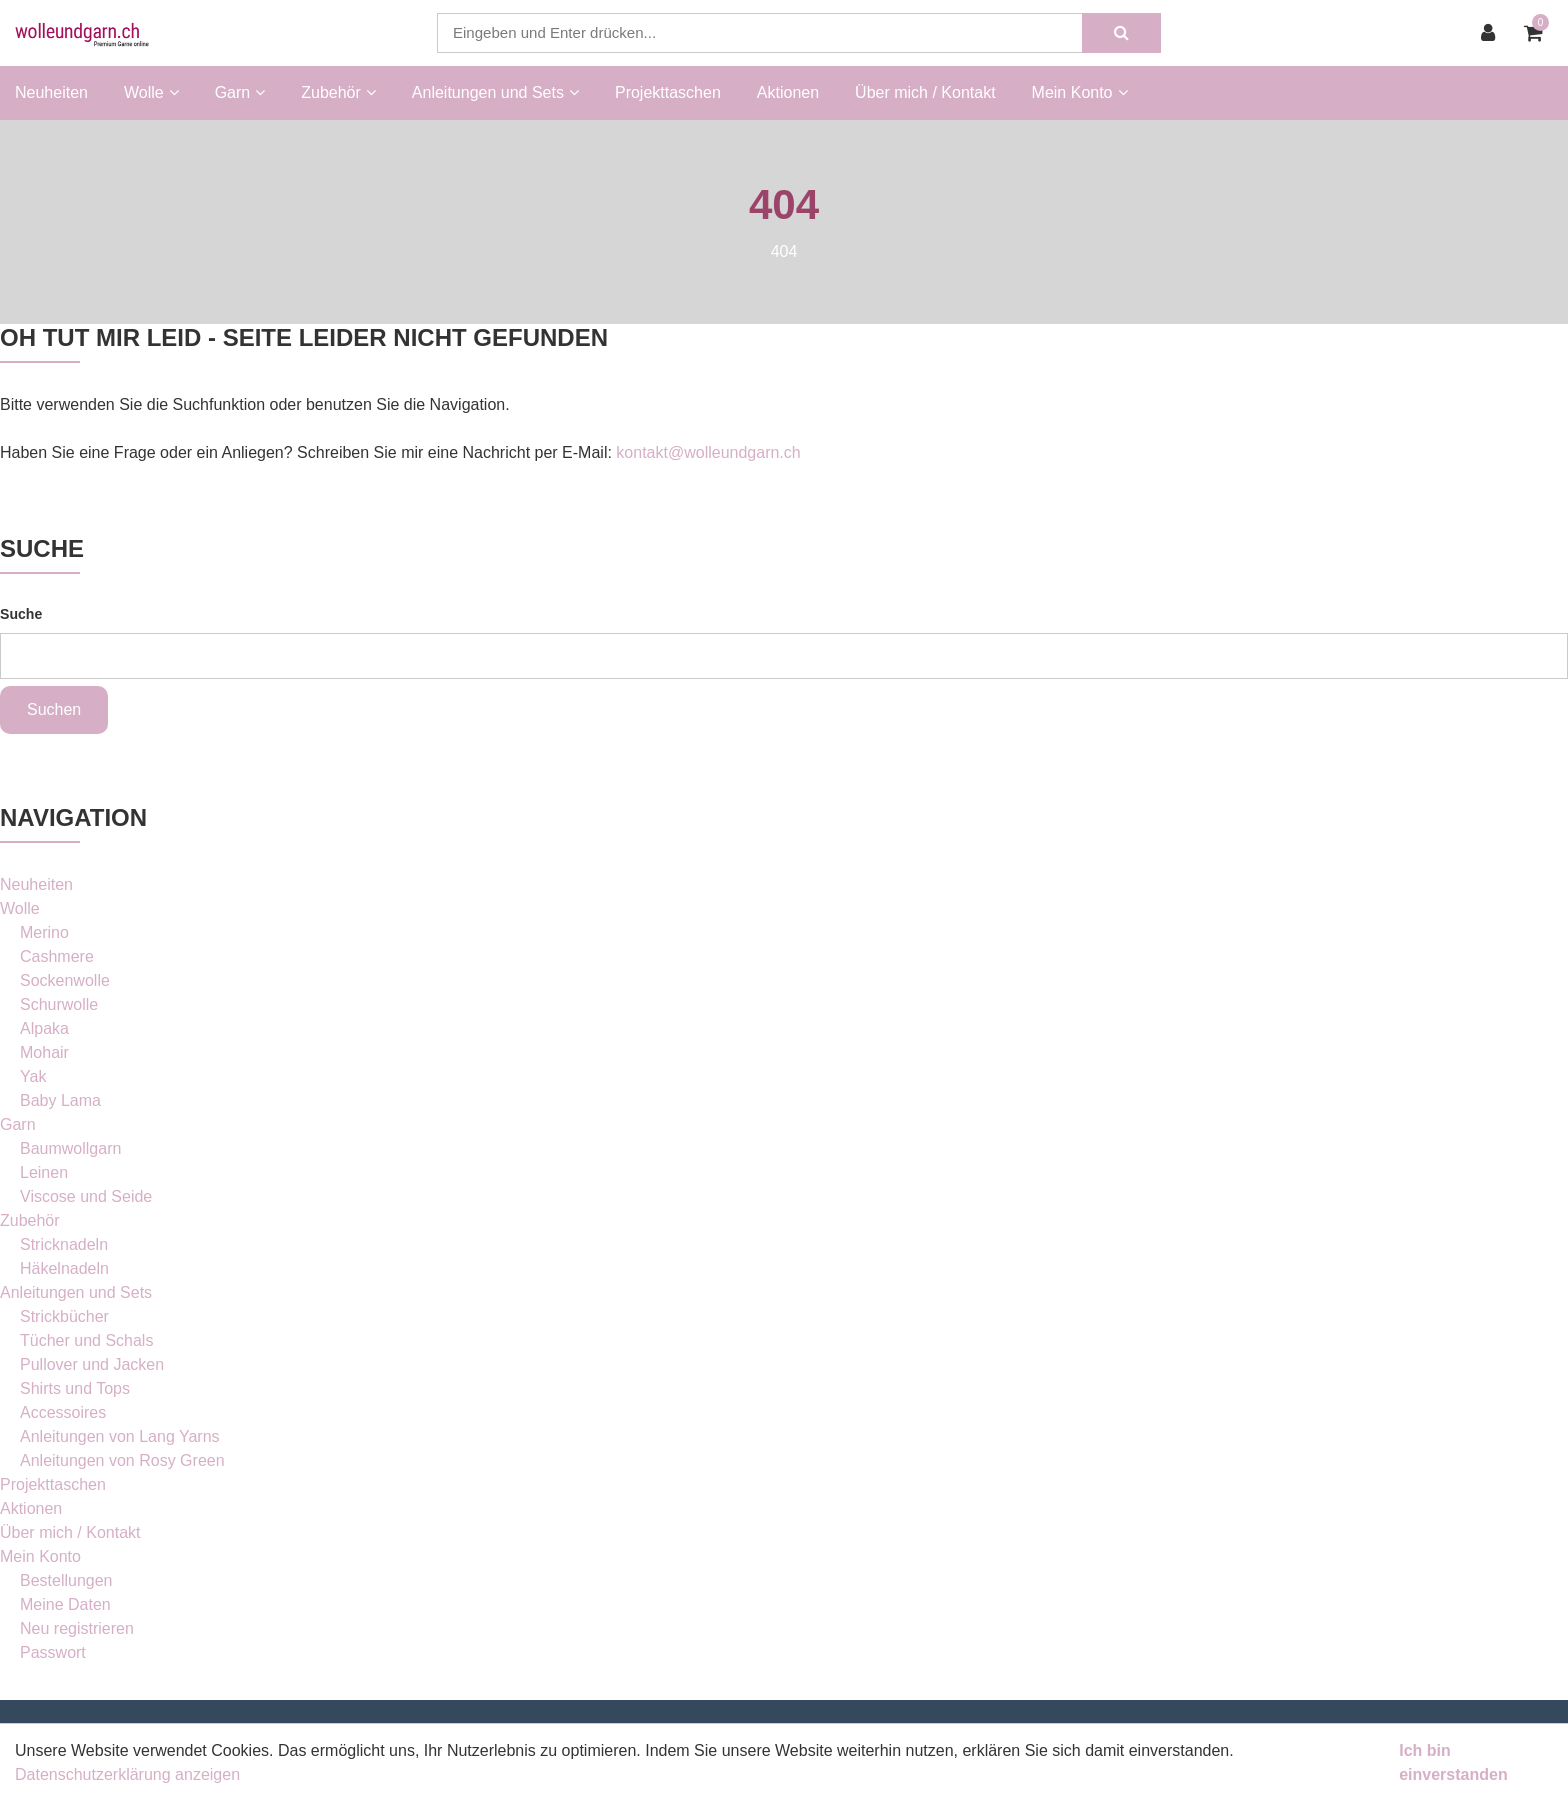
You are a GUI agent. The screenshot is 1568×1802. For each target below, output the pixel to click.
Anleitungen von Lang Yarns (120, 1436)
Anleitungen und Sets (76, 1292)
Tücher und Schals (86, 1340)
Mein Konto (40, 1556)
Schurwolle (59, 1004)
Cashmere (57, 956)
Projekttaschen (668, 92)
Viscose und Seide (86, 1196)
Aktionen (788, 92)
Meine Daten (65, 1604)
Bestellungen (66, 1580)
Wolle (20, 908)
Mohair (44, 1052)
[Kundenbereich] (1493, 33)
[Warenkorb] (1538, 33)
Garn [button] (240, 92)
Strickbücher (64, 1316)
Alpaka (44, 1028)
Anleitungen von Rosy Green (122, 1460)
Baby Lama (60, 1100)
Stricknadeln (64, 1244)
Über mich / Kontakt (925, 92)
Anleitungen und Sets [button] (495, 92)
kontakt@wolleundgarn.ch (708, 452)
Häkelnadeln (64, 1268)
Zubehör (30, 1220)
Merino (44, 932)
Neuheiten (51, 92)
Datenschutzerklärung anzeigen (127, 1774)
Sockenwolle (65, 980)
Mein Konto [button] (1080, 92)
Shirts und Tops (75, 1388)
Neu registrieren (77, 1628)
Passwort (53, 1652)
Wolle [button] (151, 92)
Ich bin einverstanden (1453, 1762)
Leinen (44, 1172)
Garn (18, 1124)
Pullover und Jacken (92, 1364)
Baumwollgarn (70, 1148)
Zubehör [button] (338, 92)
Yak (33, 1076)
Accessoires (63, 1412)
